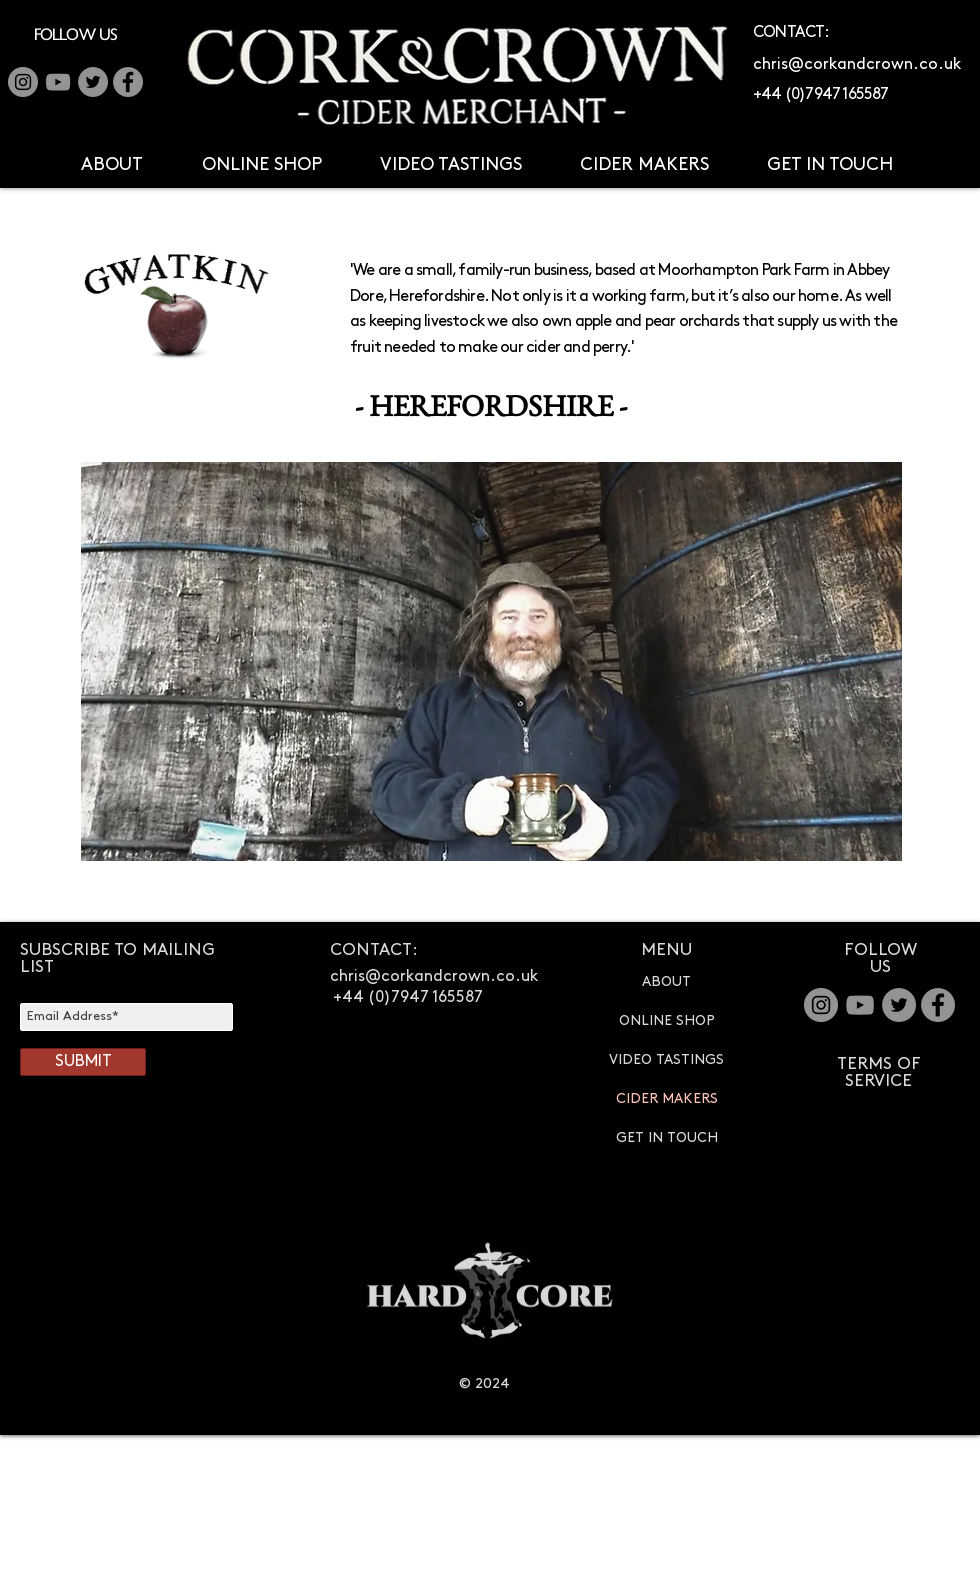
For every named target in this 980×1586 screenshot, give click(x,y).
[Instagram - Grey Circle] (821, 1005)
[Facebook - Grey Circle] (128, 82)
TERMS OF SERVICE (879, 1072)
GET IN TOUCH (667, 1137)
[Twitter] (93, 82)
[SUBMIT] (83, 1062)
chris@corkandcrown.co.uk (857, 64)
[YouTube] (58, 82)
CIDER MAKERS (667, 1098)
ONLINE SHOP (667, 1020)
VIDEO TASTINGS (666, 1059)
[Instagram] (23, 82)
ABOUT (666, 981)
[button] (111, 164)
